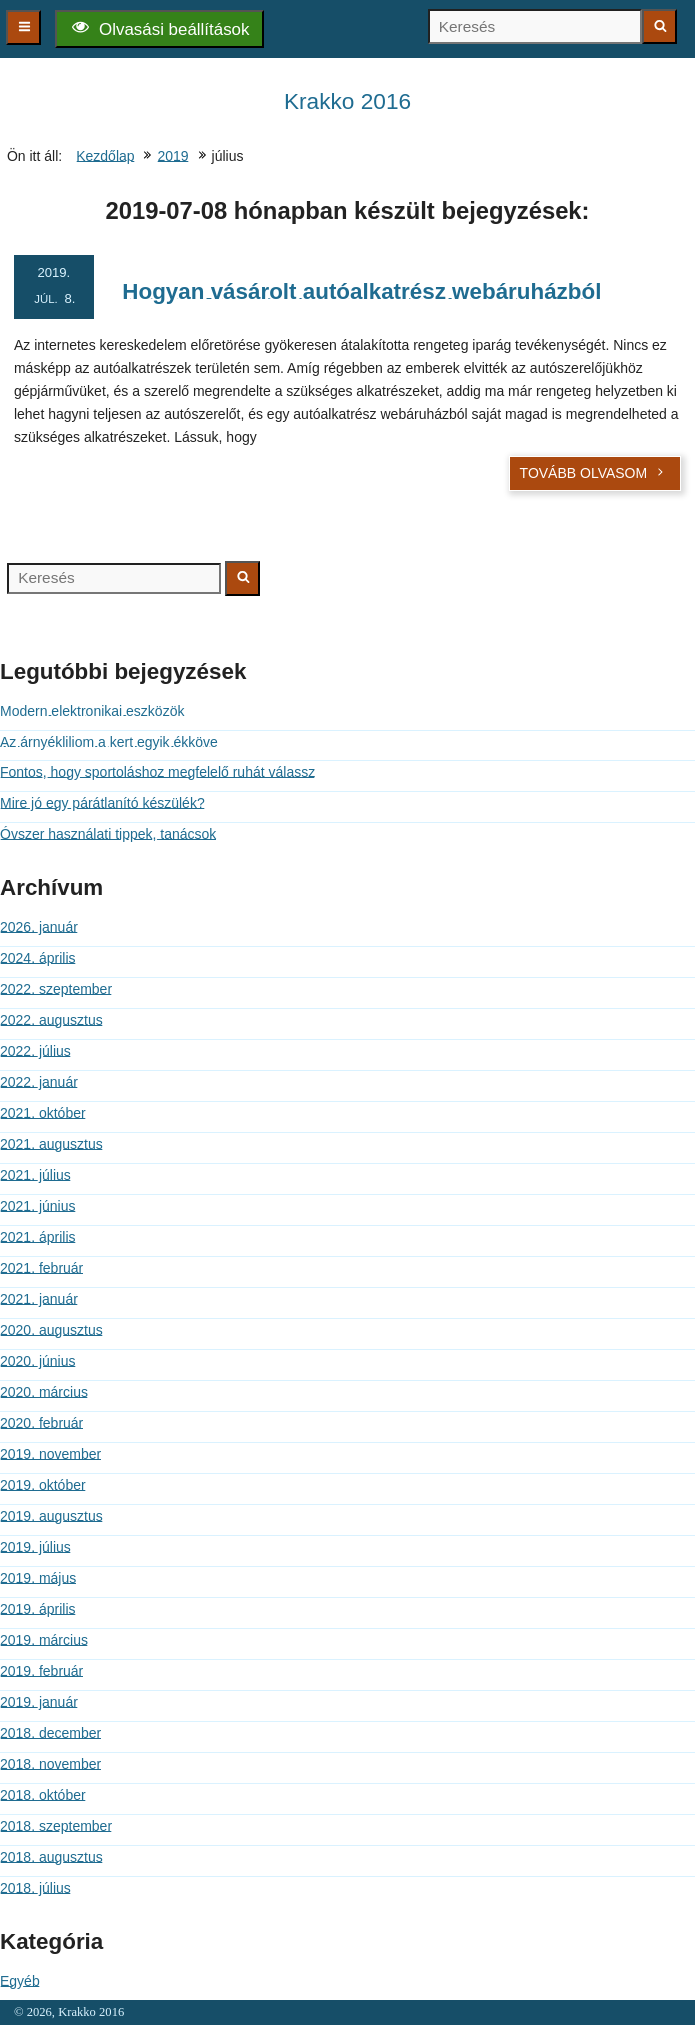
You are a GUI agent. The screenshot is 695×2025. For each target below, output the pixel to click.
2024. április (38, 958)
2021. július (35, 1175)
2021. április (38, 1237)
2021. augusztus (51, 1144)
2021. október (43, 1113)
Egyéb (20, 1981)
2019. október (43, 1485)
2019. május (38, 1578)
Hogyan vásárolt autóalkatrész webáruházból (361, 291)
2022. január (39, 1082)
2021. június (38, 1206)
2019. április (38, 1609)
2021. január (39, 1299)
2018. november (50, 1764)
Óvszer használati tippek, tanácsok (108, 834)
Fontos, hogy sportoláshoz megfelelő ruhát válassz (157, 772)
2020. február (41, 1423)
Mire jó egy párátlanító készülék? (102, 803)
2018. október (43, 1795)
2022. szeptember (56, 989)
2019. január (39, 1702)
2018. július (35, 1888)
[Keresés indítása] (659, 26)
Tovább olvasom (593, 473)
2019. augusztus (51, 1516)
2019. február (41, 1671)
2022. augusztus (51, 1020)
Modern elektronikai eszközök (92, 711)
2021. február (41, 1268)
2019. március (44, 1640)
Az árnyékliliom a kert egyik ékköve (109, 742)
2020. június (38, 1361)
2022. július (35, 1051)
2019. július (35, 1547)
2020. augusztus (51, 1330)
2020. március (44, 1392)
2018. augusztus (51, 1857)
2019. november (50, 1454)
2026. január (39, 927)
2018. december (50, 1733)
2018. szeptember (56, 1826)
